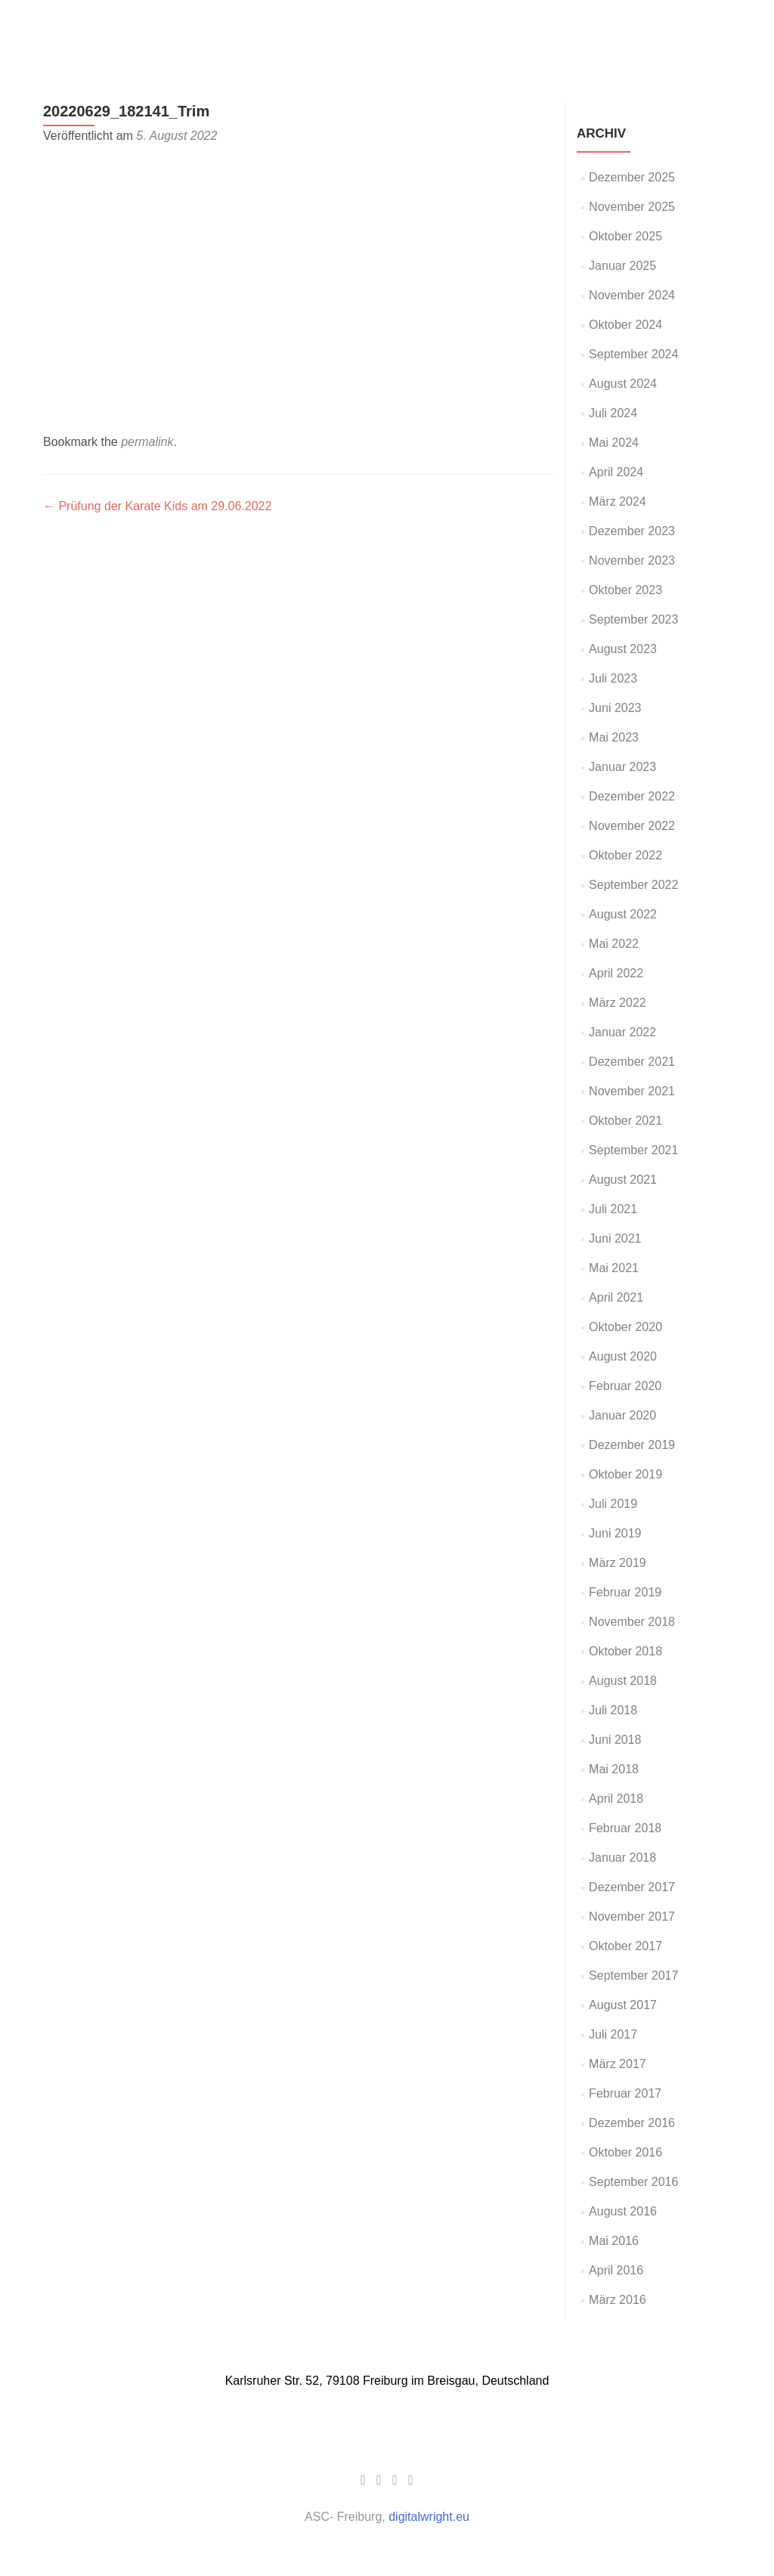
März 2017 (617, 2063)
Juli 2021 (613, 1209)
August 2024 (623, 383)
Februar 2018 (625, 1828)
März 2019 (617, 1562)
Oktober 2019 (625, 1474)
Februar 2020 (625, 1385)
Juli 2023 (613, 678)
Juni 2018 (615, 1739)
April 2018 (616, 1798)
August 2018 (623, 1680)
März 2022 (617, 1002)
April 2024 (616, 472)
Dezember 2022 (632, 796)
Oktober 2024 (625, 324)
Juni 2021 (615, 1238)
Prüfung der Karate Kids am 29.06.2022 (157, 506)
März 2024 (617, 501)
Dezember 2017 (632, 1887)
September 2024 (633, 354)
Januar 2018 (622, 1857)
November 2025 (632, 206)
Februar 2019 (625, 1592)
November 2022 (632, 825)
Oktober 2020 (625, 1327)
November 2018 (632, 1621)
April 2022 (616, 973)
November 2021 (632, 1091)
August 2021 (623, 1179)
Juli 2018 (613, 1710)
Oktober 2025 (625, 236)
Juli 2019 (613, 1503)
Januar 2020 (622, 1415)
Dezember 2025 (632, 177)
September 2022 (633, 884)
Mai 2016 (614, 2240)
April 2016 (616, 2270)
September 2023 (633, 619)
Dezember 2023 (632, 531)
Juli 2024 (613, 413)
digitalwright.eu (429, 2516)
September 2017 (633, 1975)
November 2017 (632, 1916)
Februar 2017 (625, 2093)
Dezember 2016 (632, 2122)
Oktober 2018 (625, 1651)
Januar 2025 (622, 265)
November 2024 (632, 295)
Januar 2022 (622, 1032)
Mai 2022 (614, 943)
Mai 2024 (614, 442)
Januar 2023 (622, 766)
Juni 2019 (615, 1533)
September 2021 (633, 1150)
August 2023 (623, 648)
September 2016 (633, 2181)
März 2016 (617, 2299)
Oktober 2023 (625, 590)
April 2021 (616, 1297)
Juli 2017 (613, 2034)
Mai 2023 (614, 737)
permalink (147, 441)
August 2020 (623, 1356)
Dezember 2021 (632, 1061)
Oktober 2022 (625, 855)
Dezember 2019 (632, 1444)
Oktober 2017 (625, 1946)
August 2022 (623, 914)
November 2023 (632, 560)
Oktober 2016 (625, 2152)
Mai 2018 (614, 1769)
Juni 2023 (615, 707)
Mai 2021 (614, 1268)
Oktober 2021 (625, 1120)
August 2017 (623, 2005)
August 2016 (623, 2211)
